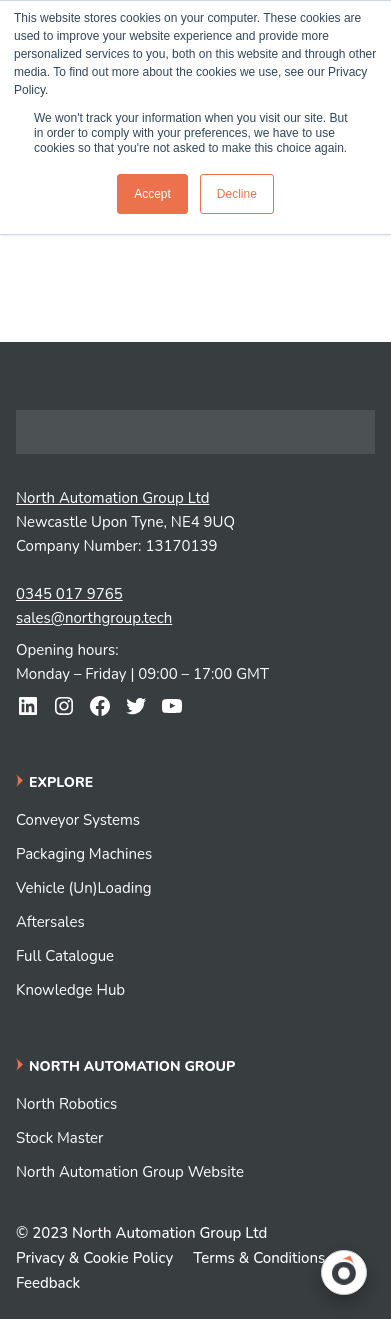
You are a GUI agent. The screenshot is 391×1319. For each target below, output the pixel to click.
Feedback (48, 1283)
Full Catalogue (65, 956)
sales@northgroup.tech (94, 618)
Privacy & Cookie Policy (94, 1258)
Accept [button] (152, 194)
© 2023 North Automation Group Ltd (141, 1233)
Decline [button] (237, 194)
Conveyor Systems (78, 820)
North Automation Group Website (130, 1172)
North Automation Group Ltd (112, 498)
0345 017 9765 (69, 594)
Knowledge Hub (70, 990)
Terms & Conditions (259, 1258)
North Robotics (66, 1104)
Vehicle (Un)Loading (83, 888)
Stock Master (59, 1138)
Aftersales (50, 922)
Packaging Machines (84, 854)
